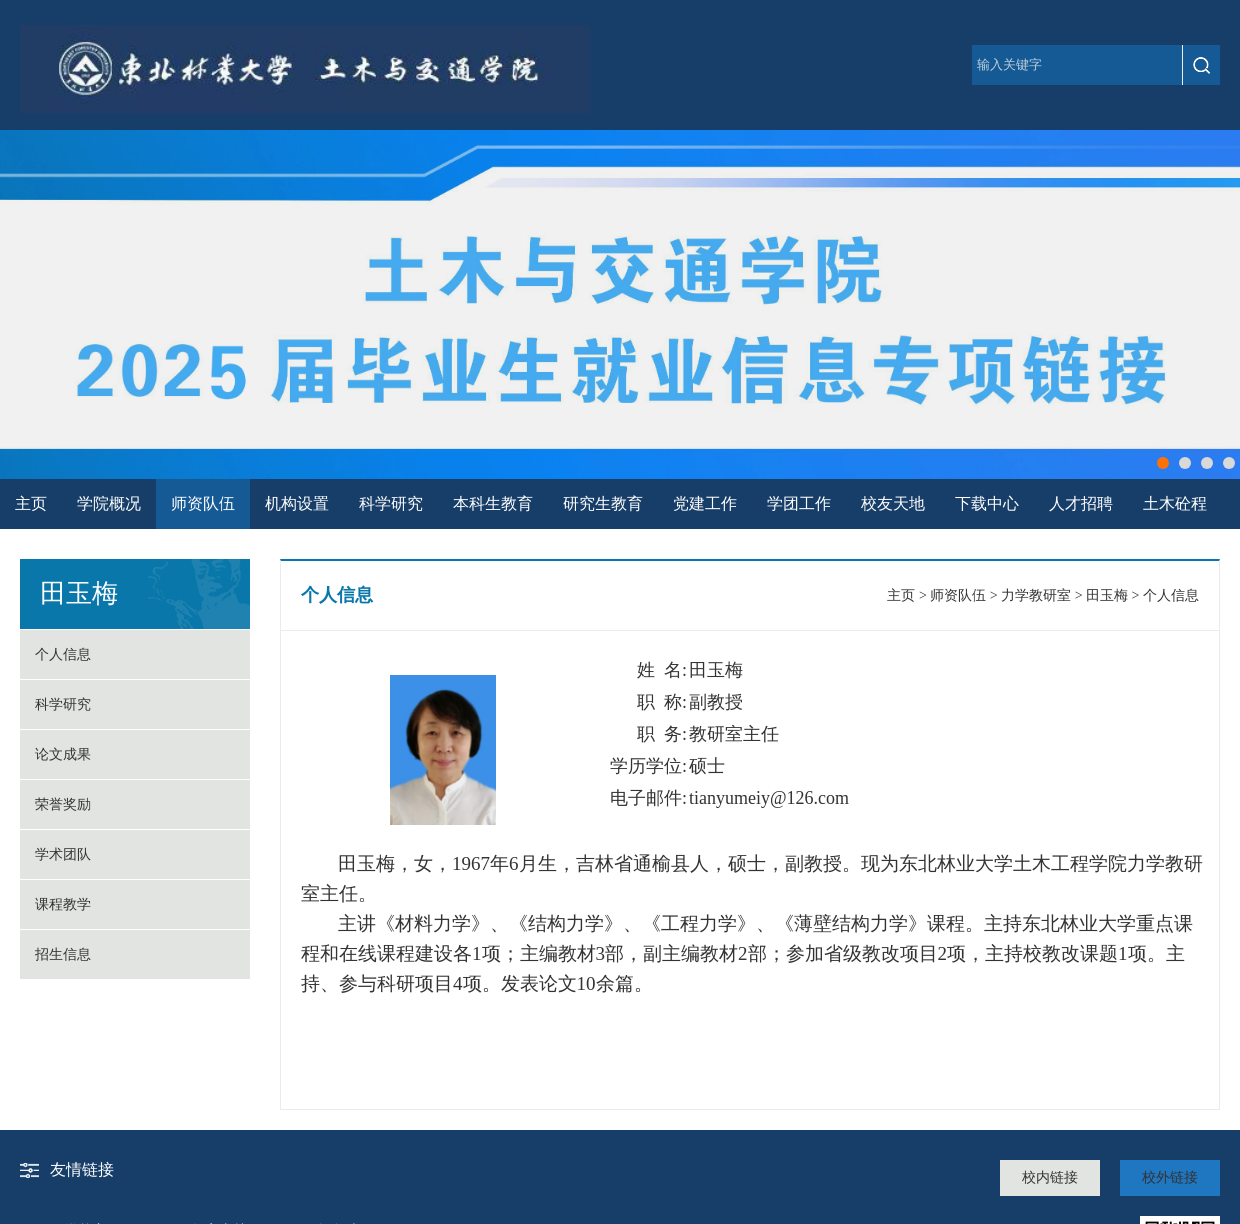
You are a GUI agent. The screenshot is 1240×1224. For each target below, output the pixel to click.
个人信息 (63, 654)
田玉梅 (1107, 595)
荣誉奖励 (63, 804)
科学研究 (391, 503)
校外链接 (1170, 1177)
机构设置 (297, 503)
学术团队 (63, 854)
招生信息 (63, 954)
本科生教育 (493, 503)
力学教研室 (1036, 595)
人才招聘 (1081, 503)
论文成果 (63, 754)
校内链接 (1050, 1177)
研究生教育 (603, 503)
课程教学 (63, 904)
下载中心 (987, 503)
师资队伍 (203, 503)
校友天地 (893, 503)
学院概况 (109, 503)
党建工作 (705, 503)
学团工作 (799, 503)
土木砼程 (1175, 503)
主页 (31, 503)
